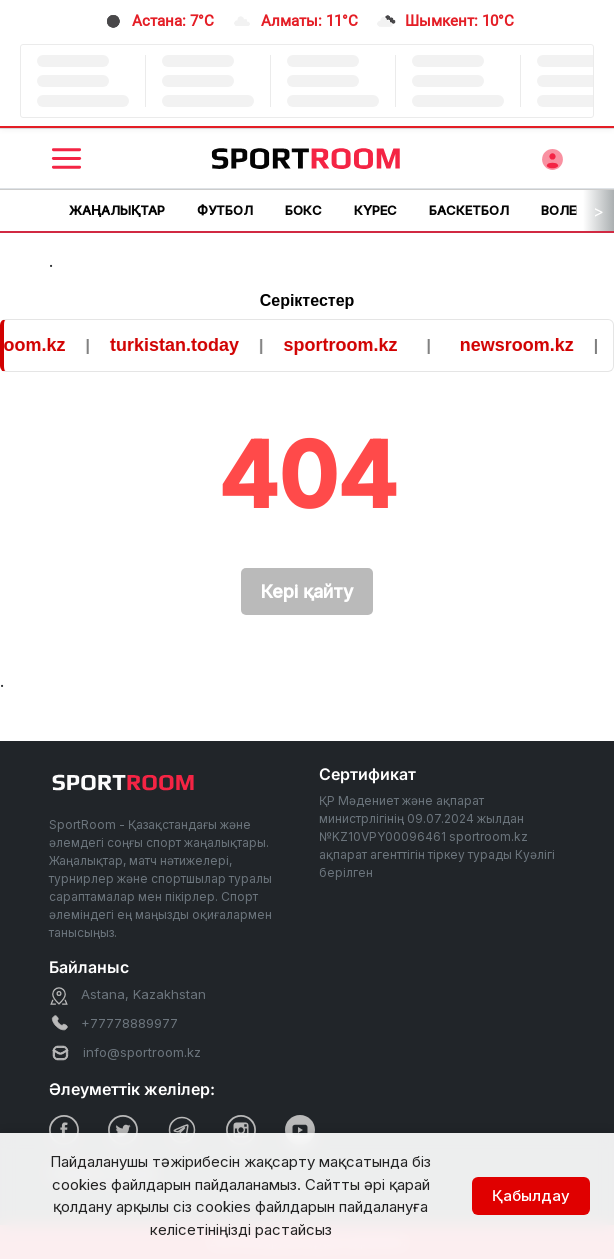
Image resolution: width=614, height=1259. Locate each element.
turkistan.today (182, 345)
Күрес (375, 210)
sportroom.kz (349, 345)
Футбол (225, 210)
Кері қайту (307, 591)
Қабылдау (531, 1195)
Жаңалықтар (117, 210)
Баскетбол (469, 210)
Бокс (303, 210)
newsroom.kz (525, 345)
